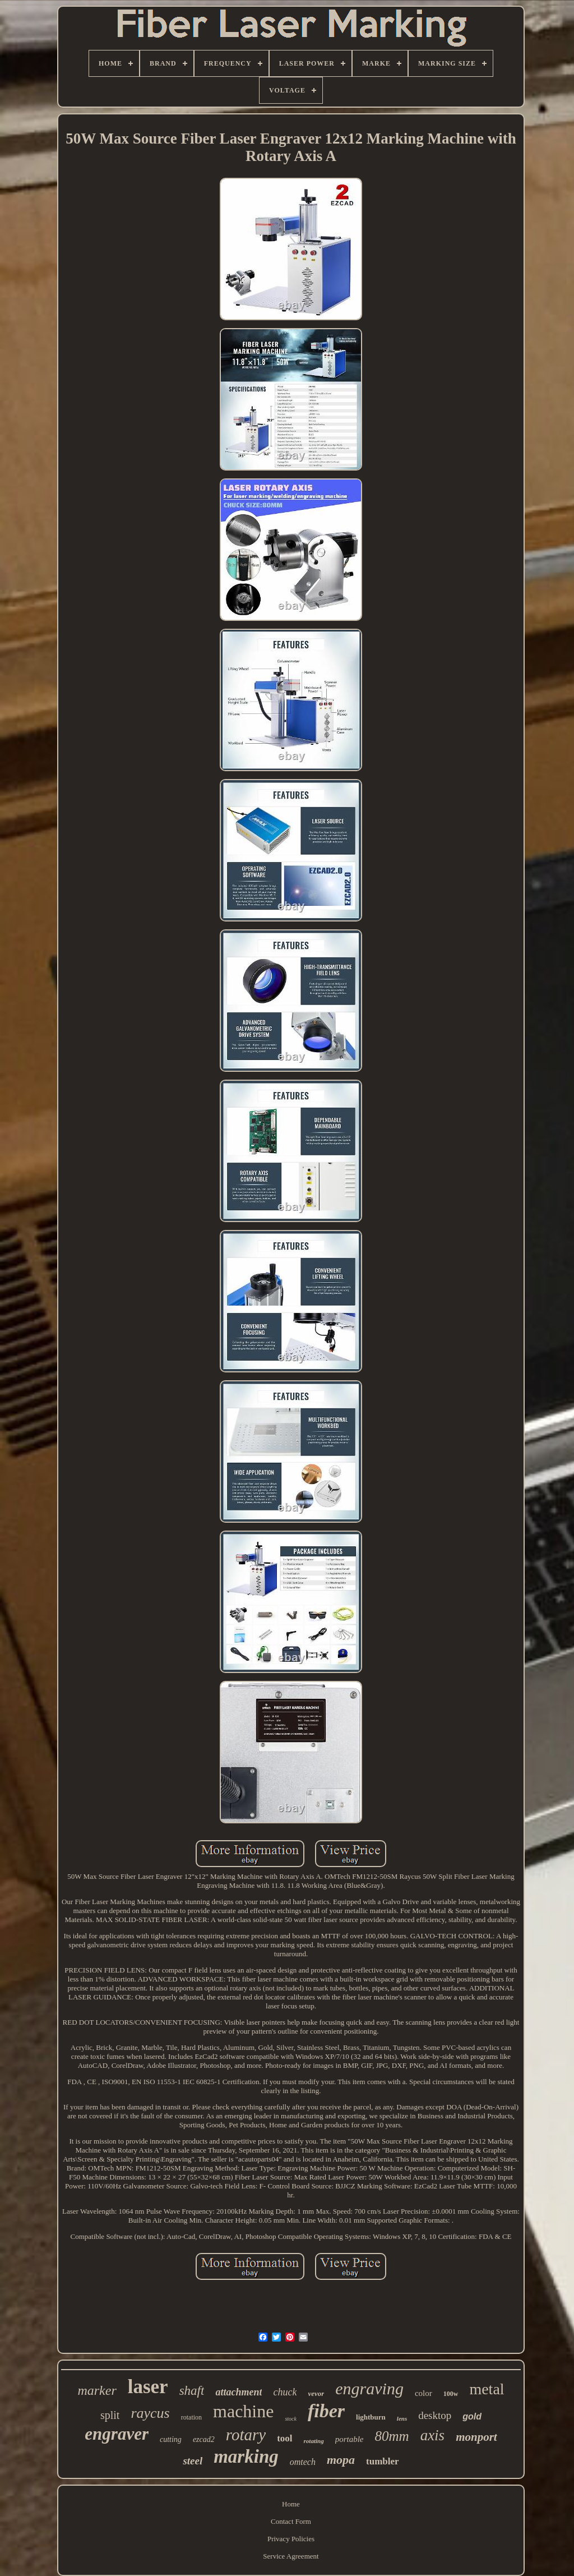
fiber (326, 2410)
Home (291, 2504)
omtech (303, 2462)
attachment (238, 2392)
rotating (314, 2440)
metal (486, 2389)
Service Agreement (290, 2556)
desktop (434, 2415)
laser (148, 2387)
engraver (117, 2434)
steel (192, 2461)
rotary (246, 2435)
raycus (150, 2413)
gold (472, 2416)
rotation (191, 2417)
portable (349, 2439)
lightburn (371, 2417)
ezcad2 (204, 2439)
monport (476, 2437)
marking (246, 2456)
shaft (192, 2391)
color (423, 2393)
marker (96, 2390)
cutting (171, 2439)
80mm (392, 2436)
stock (291, 2419)
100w (451, 2394)
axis (432, 2435)
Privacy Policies (290, 2538)
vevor (316, 2393)
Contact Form (291, 2521)
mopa (341, 2460)
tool (284, 2438)
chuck (285, 2392)
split (109, 2415)
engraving (369, 2388)
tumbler (382, 2461)
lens (402, 2418)
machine (243, 2411)
